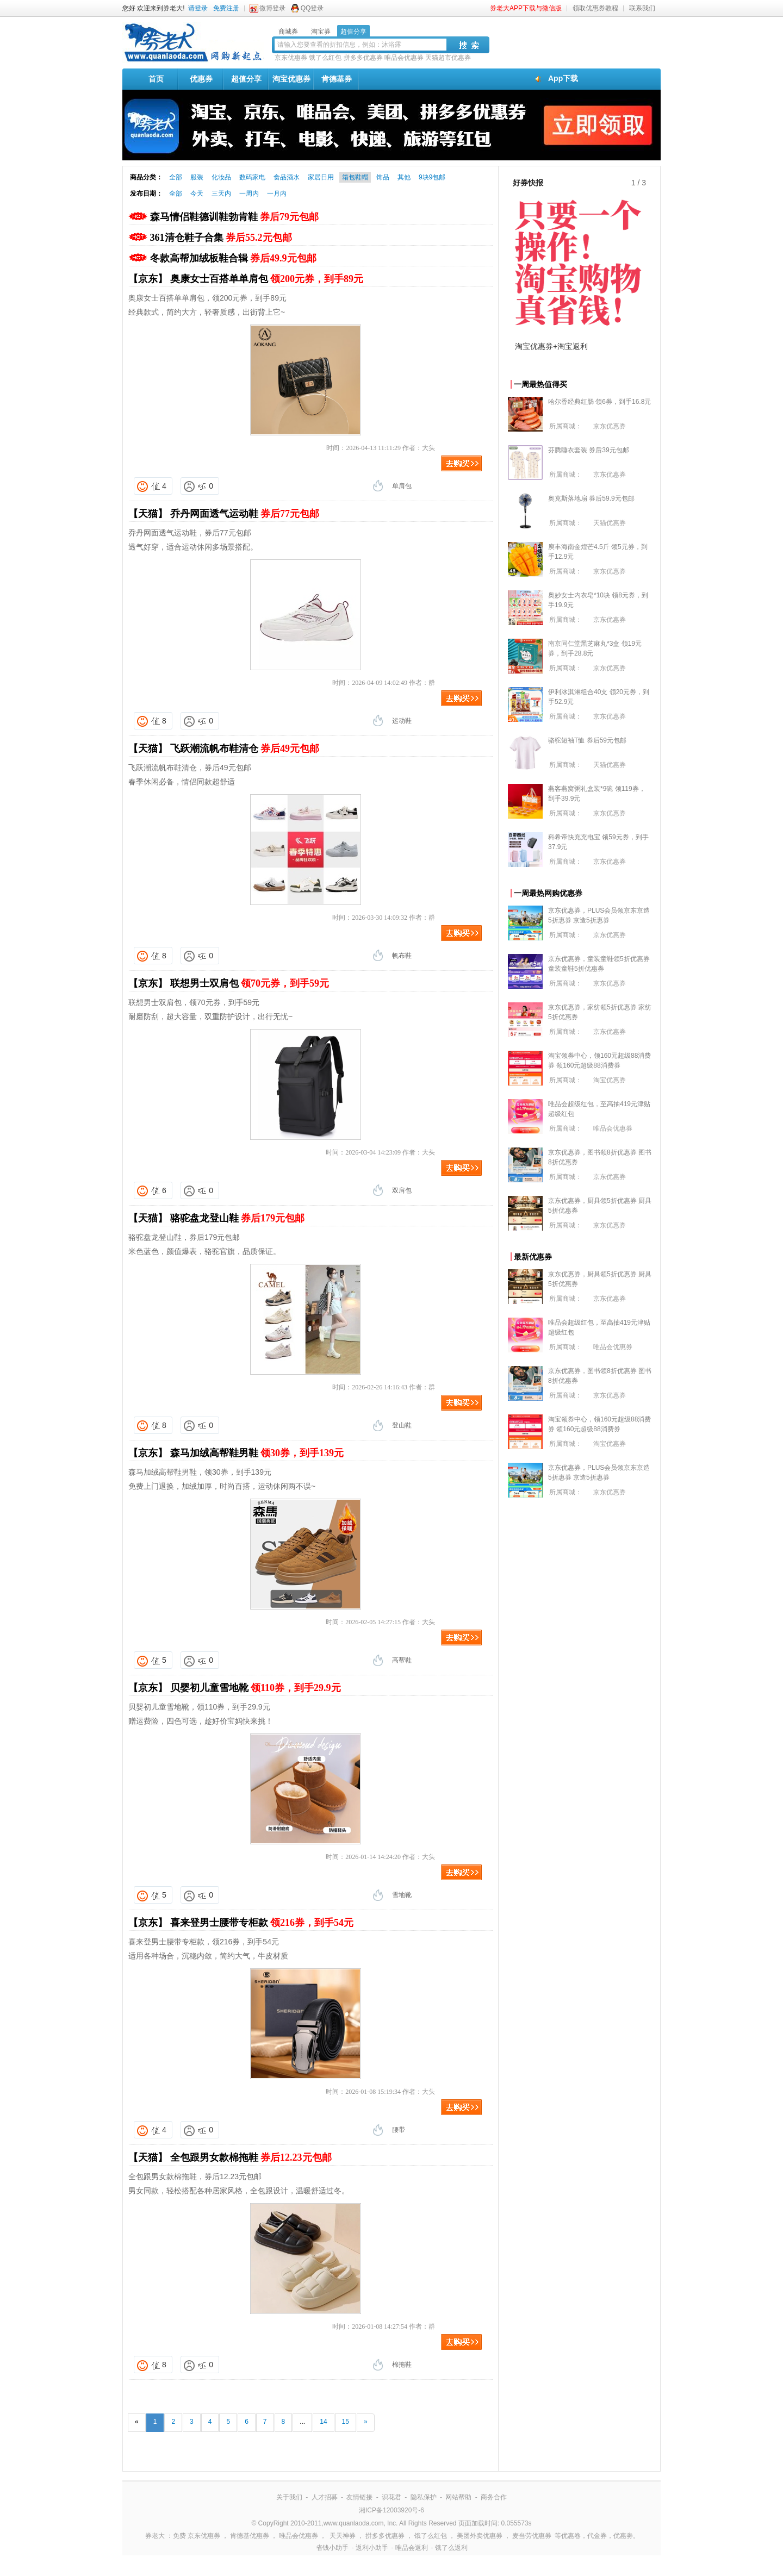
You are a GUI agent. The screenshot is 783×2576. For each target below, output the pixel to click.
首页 (156, 78)
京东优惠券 (291, 57)
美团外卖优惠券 (479, 2536)
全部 (175, 177)
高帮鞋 (402, 1660)
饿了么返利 (451, 2548)
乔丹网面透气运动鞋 (245, 513)
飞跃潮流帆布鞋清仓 (245, 748)
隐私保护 (424, 2497)
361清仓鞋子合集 (221, 237)
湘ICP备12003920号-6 (391, 2510)
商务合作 (494, 2497)
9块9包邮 (432, 177)
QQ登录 (312, 8)
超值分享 (246, 78)
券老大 (155, 2536)
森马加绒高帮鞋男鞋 (257, 1453)
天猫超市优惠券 (448, 57)
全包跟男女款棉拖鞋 (251, 2157)
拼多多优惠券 (363, 57)
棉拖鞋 (402, 2364)
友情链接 (359, 2497)
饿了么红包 (325, 57)
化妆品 (221, 177)
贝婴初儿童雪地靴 (255, 1687)
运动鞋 (402, 721)
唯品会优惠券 (404, 57)
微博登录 (272, 8)
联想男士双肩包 (250, 983)
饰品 (382, 177)
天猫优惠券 (609, 523)
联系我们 (642, 8)
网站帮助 (458, 2497)
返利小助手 (372, 2548)
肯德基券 (336, 78)
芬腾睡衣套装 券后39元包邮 (588, 450)
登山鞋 (402, 1425)
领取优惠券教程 (595, 8)
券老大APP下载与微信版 (526, 8)
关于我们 (289, 2497)
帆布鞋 (402, 955)
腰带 (398, 2130)
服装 (196, 177)
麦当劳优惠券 (531, 2536)
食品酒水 (287, 177)
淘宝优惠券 (291, 78)
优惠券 (201, 78)
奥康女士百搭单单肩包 (267, 278)
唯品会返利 (411, 2548)
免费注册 (226, 8)
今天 (196, 193)
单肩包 (402, 486)
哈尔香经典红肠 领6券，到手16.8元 (599, 402)
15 (345, 2421)
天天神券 (343, 2536)
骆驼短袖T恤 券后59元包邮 (587, 740)
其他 (404, 177)
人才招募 (325, 2497)
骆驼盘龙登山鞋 (237, 1218)
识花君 (391, 2497)
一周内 (249, 193)
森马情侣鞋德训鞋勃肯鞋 (234, 216)
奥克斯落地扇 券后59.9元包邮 (591, 498)
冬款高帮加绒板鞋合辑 (233, 258)
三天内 (221, 193)
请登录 (198, 8)
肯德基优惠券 (249, 2536)
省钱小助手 (332, 2548)
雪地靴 (402, 1895)
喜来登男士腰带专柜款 (262, 1922)
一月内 (277, 193)
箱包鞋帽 (355, 177)
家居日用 (321, 177)
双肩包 (402, 1190)
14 (323, 2421)
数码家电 (252, 177)
